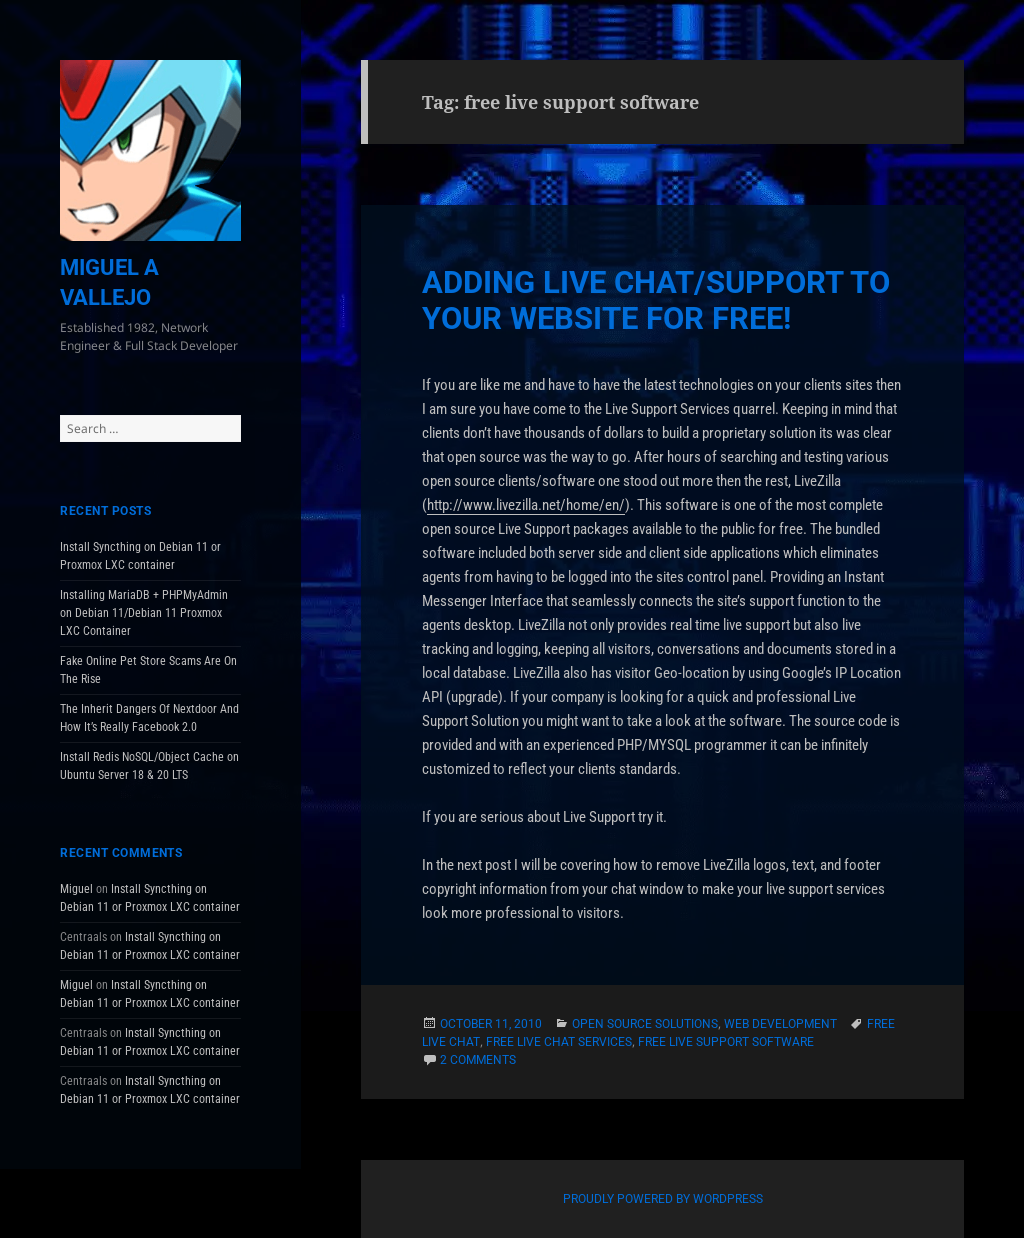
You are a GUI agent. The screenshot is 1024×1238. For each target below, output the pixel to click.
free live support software (726, 1042)
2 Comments (478, 1060)
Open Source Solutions (645, 1024)
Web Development (780, 1024)
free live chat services (559, 1042)
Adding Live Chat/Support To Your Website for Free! (656, 300)
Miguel (76, 889)
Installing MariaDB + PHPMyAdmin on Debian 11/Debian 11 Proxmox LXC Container (144, 613)
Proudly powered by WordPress (663, 1199)
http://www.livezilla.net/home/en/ (526, 505)
